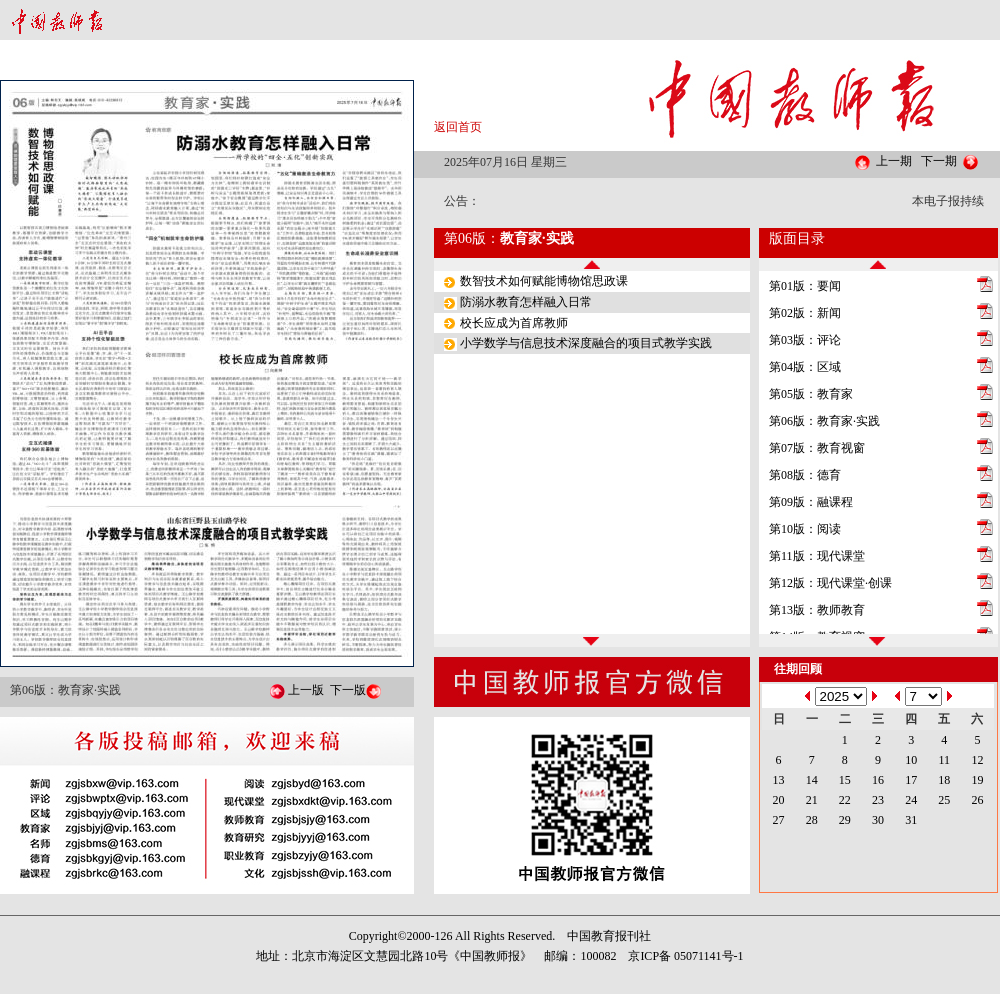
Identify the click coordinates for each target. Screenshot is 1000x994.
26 (977, 800)
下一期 (939, 161)
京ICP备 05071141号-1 (685, 956)
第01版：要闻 (805, 286)
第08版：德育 (805, 475)
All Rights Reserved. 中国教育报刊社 (553, 936)
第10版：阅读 (805, 529)
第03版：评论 (805, 340)
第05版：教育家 (811, 394)
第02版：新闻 (805, 313)
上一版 (306, 690)
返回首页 (458, 127)
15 (845, 780)
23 (878, 800)
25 (944, 800)
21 (812, 800)
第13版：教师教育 (817, 610)
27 (779, 820)
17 (911, 780)
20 (779, 800)
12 (977, 760)
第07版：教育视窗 (817, 448)
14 (812, 780)
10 (911, 760)
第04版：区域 (805, 367)
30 (878, 820)
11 (944, 760)
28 (812, 820)
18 (944, 780)
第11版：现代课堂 (817, 556)
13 (779, 780)
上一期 (894, 161)
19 (977, 780)
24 (911, 800)
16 (878, 780)
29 (845, 820)
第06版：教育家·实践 (824, 421)
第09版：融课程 (811, 502)
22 (845, 800)
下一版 (348, 690)
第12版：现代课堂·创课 (830, 583)
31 (911, 820)
